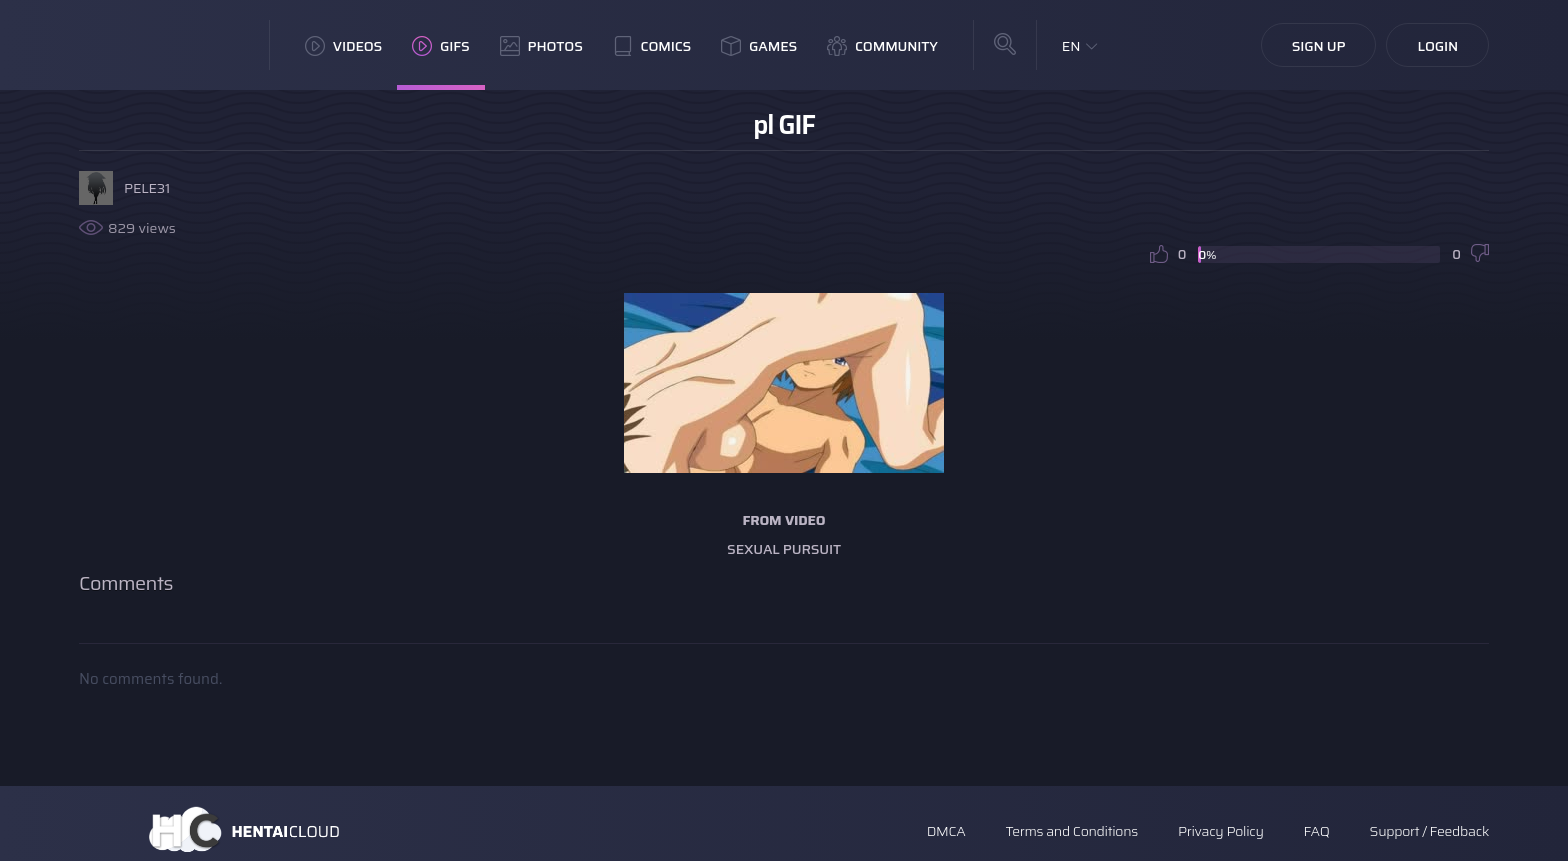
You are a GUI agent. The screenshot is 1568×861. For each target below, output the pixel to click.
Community (882, 46)
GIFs (441, 46)
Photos (541, 46)
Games (759, 46)
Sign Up (1319, 46)
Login (1437, 46)
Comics (652, 46)
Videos (343, 46)
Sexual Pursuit (784, 549)
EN (1071, 46)
